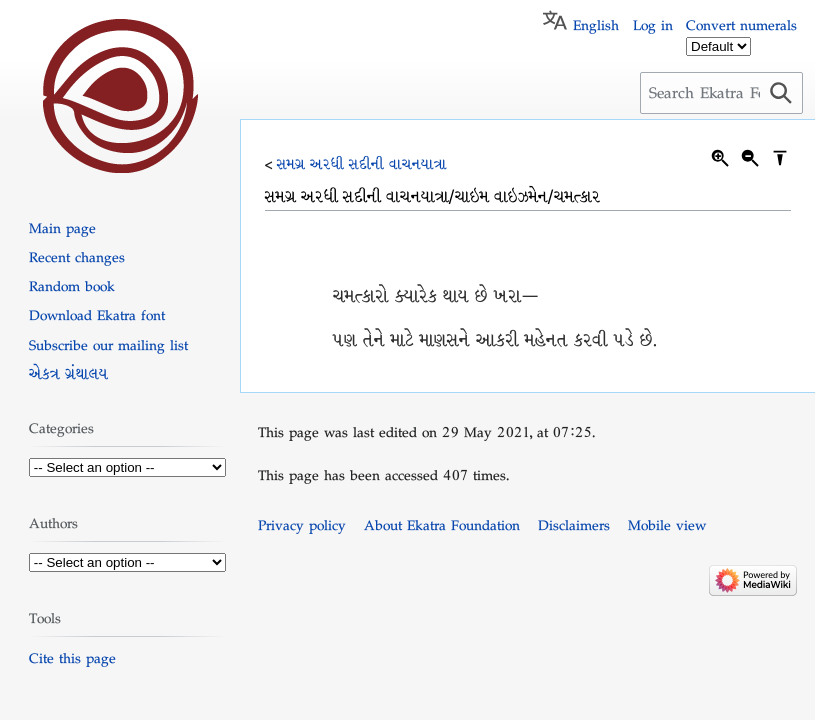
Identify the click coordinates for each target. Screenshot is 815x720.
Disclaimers (574, 525)
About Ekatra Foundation (442, 525)
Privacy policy (302, 525)
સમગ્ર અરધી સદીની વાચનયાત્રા (362, 164)
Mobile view (667, 525)
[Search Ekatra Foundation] (721, 93)
